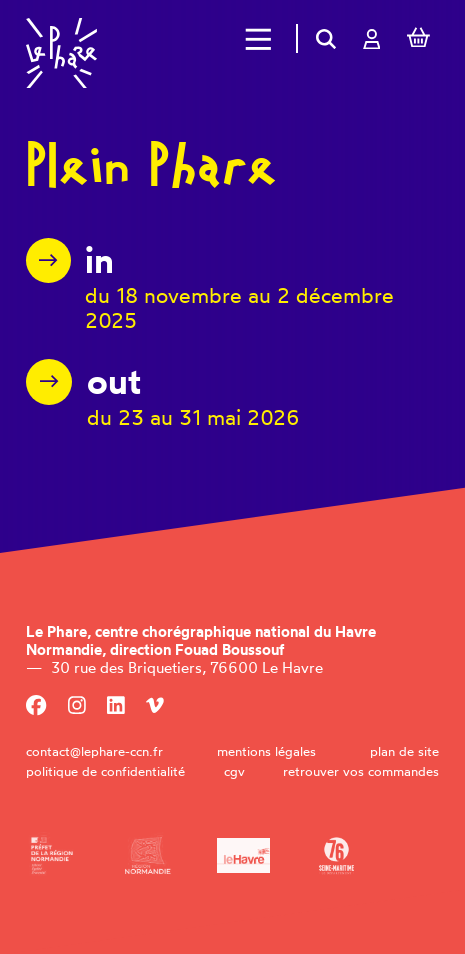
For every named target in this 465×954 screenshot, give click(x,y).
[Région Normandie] (147, 856)
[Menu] (258, 39)
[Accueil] (61, 53)
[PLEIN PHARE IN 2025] (232, 285)
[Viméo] (155, 705)
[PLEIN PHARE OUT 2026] (162, 394)
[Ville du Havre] (243, 855)
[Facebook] (36, 705)
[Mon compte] (371, 38)
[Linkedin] (116, 705)
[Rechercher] (326, 38)
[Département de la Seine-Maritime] (336, 856)
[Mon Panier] (418, 39)
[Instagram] (77, 705)
